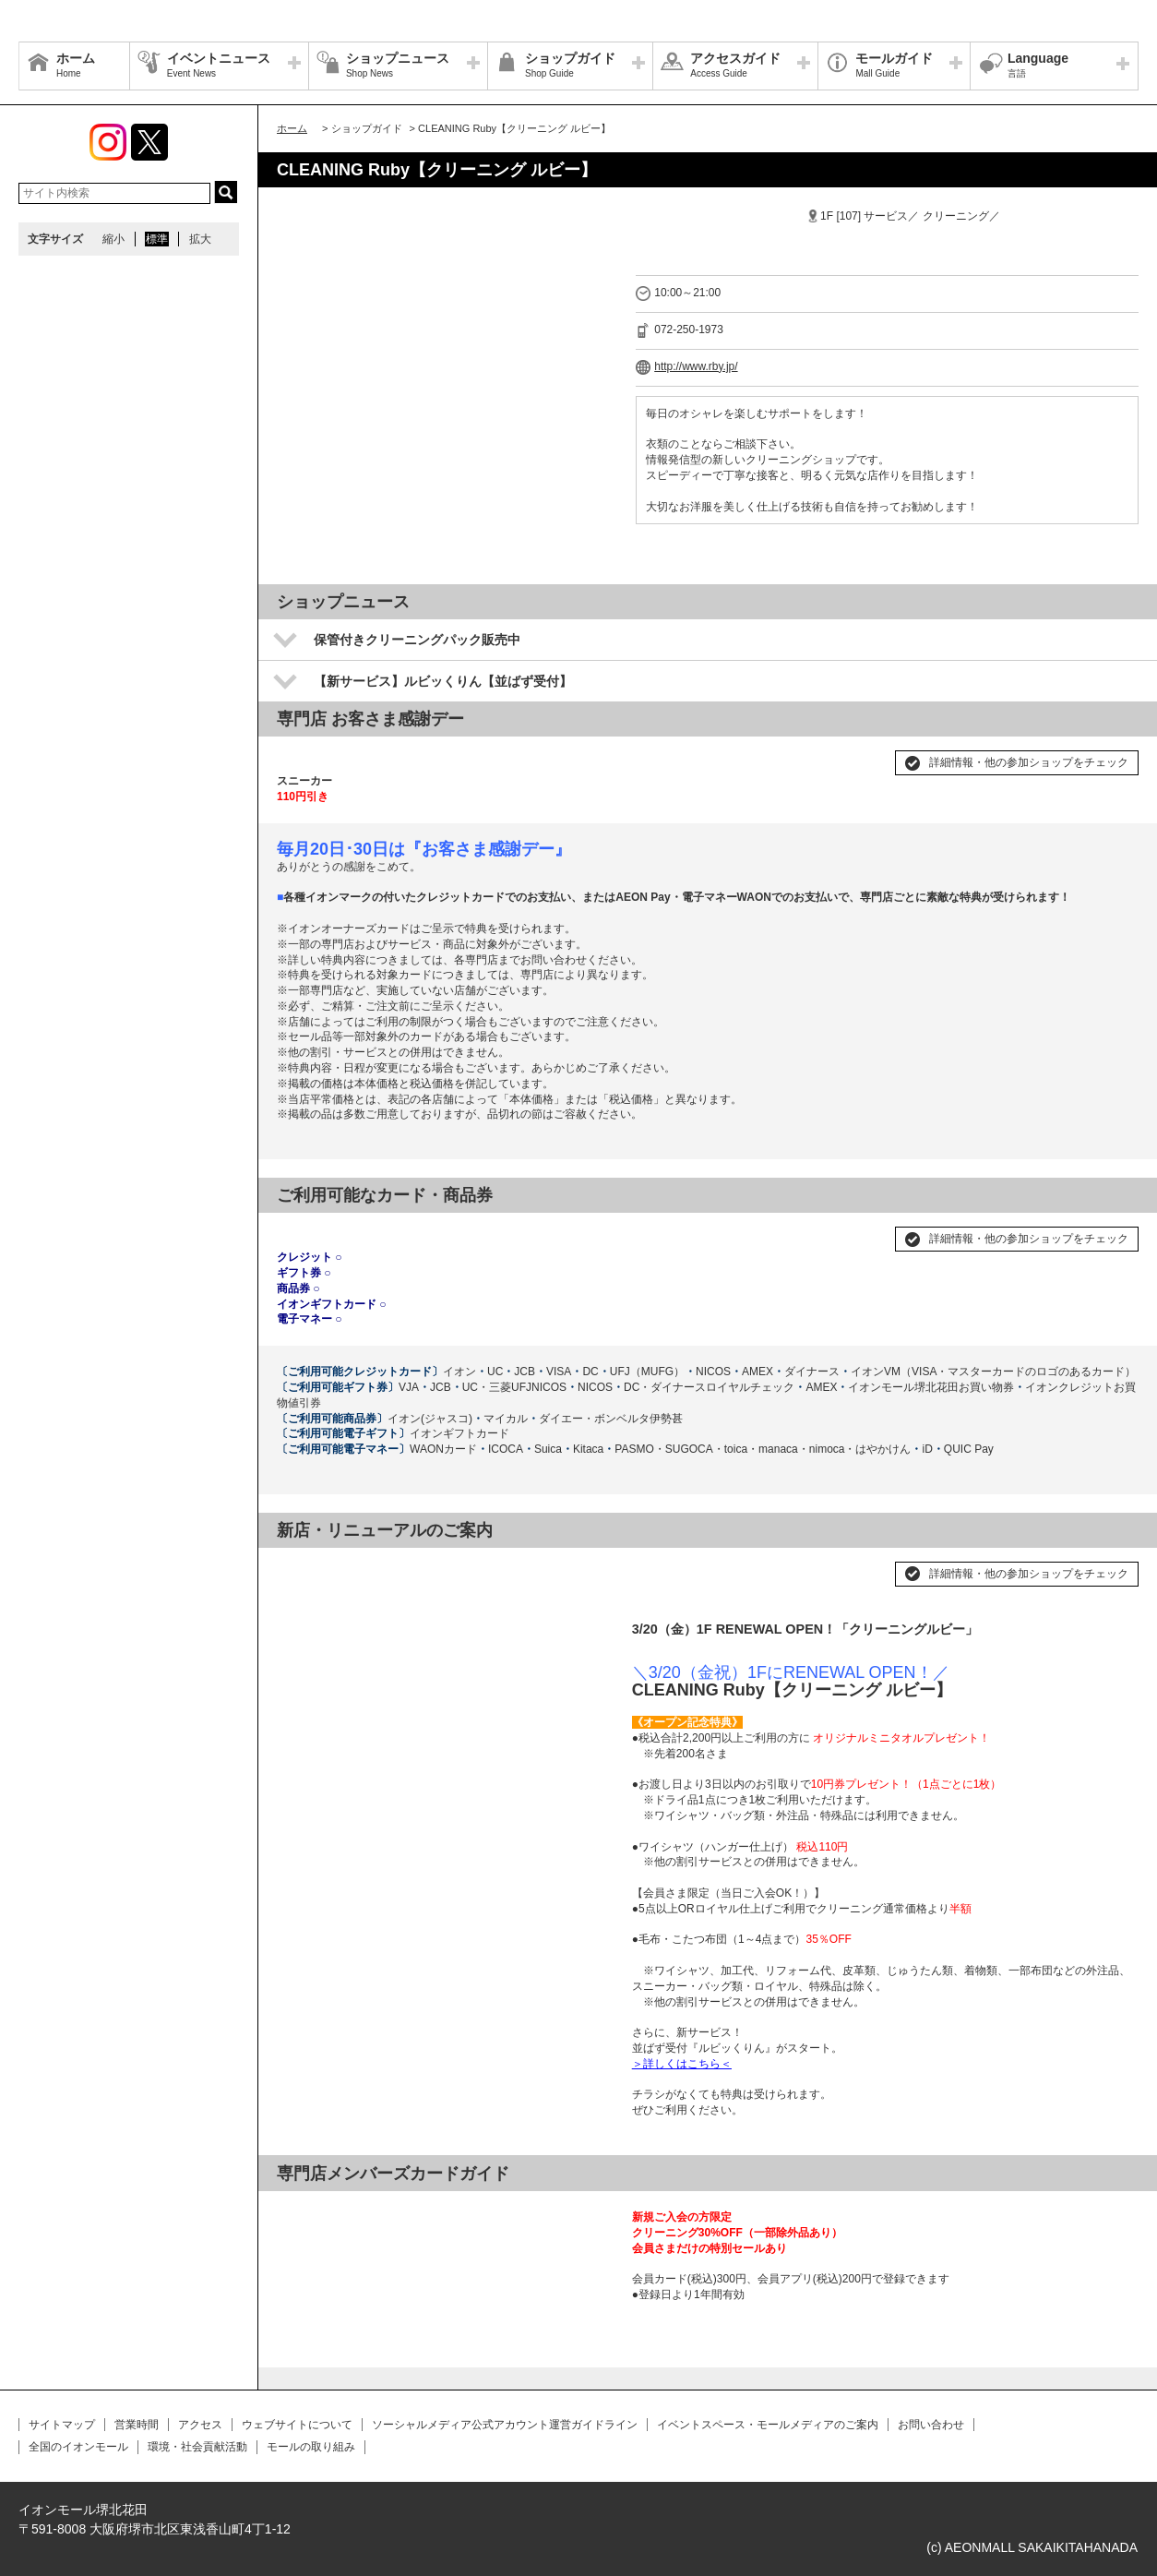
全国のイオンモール (78, 2446)
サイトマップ (62, 2424)
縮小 (113, 239)
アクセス (200, 2424)
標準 (157, 239)
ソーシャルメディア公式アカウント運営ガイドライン (505, 2424)
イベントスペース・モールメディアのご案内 (767, 2424)
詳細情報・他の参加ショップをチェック (1028, 762)
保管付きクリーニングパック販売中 (417, 639)
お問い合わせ (931, 2424)
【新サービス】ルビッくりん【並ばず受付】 (443, 681)
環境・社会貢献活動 (197, 2446)
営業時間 (136, 2424)
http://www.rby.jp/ (695, 366)
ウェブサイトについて (297, 2424)
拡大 (200, 239)
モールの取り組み (311, 2446)
